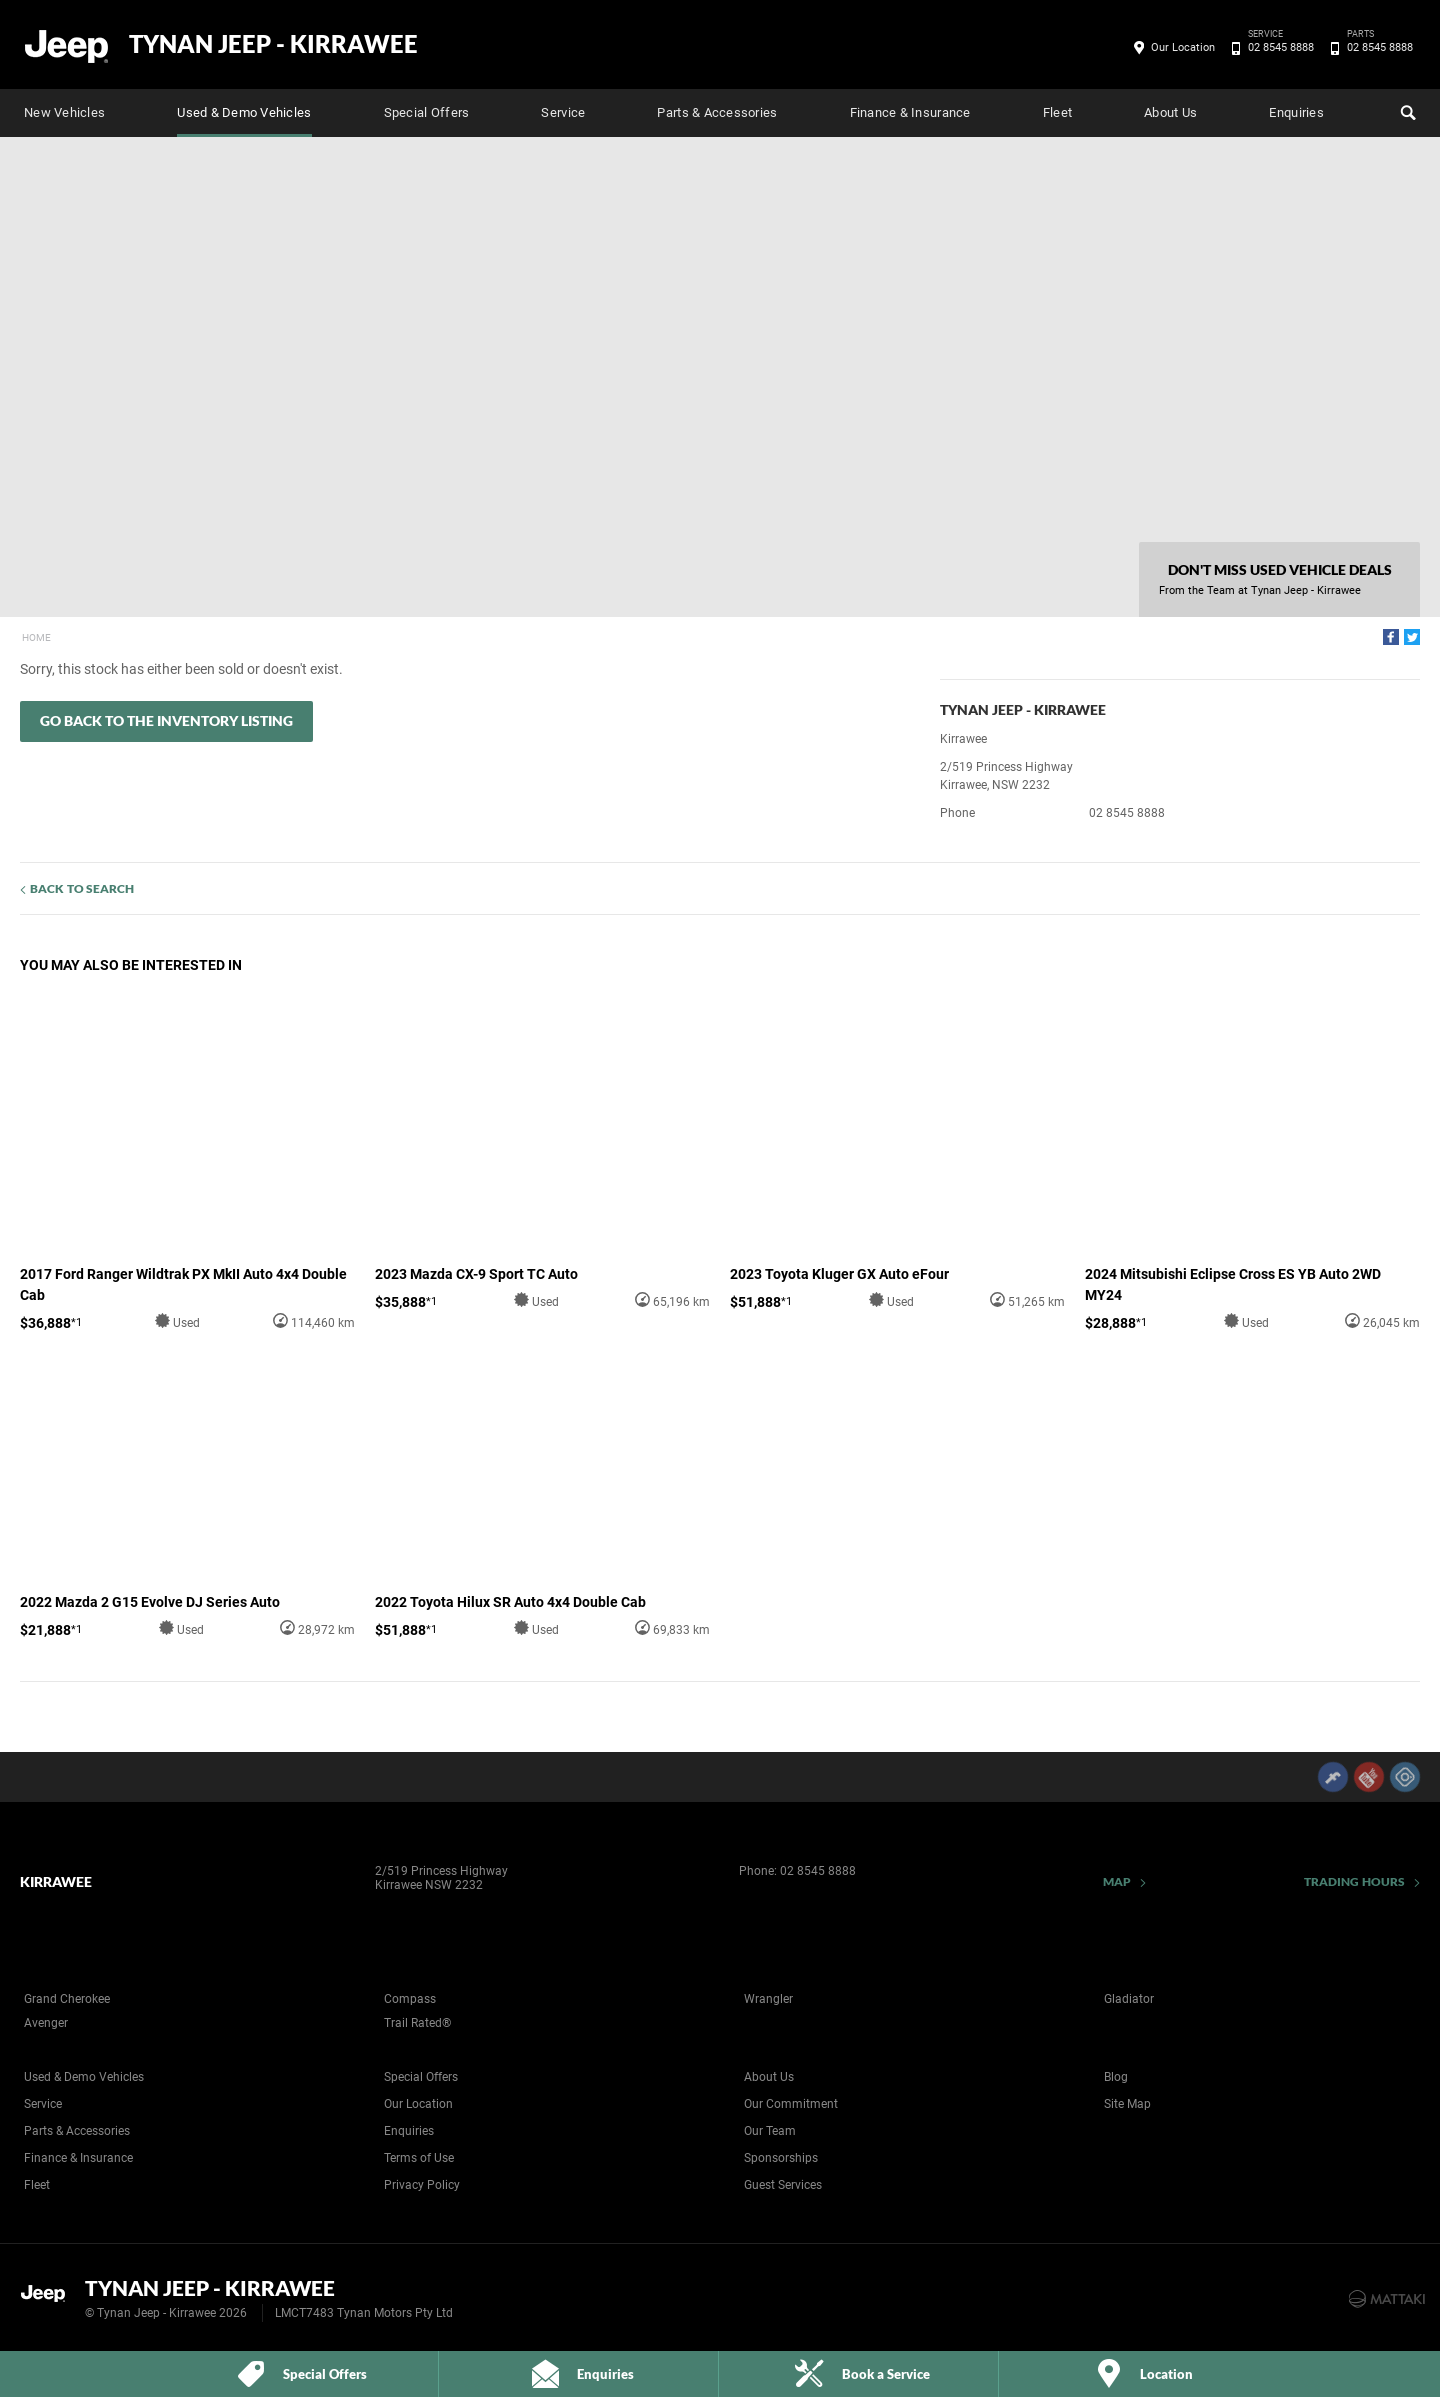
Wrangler (768, 1999)
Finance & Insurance (910, 112)
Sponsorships (781, 2158)
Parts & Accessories (717, 112)
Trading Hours (1354, 1881)
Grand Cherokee (67, 1999)
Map (1117, 1881)
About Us (1170, 112)
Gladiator (1129, 1999)
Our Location (1183, 47)
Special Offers (427, 112)
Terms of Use (419, 2158)
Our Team (770, 2131)
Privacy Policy (422, 2185)
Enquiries (1296, 112)
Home (36, 637)
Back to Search (82, 888)
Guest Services (783, 2185)
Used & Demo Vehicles (244, 112)
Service (563, 112)
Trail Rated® (417, 2023)
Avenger (46, 2023)
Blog (1116, 2077)
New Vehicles (64, 112)
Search (1406, 110)
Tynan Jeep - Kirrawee (273, 44)
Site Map (1127, 2104)
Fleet (1057, 112)
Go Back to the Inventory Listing (166, 720)
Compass (410, 1999)
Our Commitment (791, 2104)
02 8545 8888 (1277, 48)
